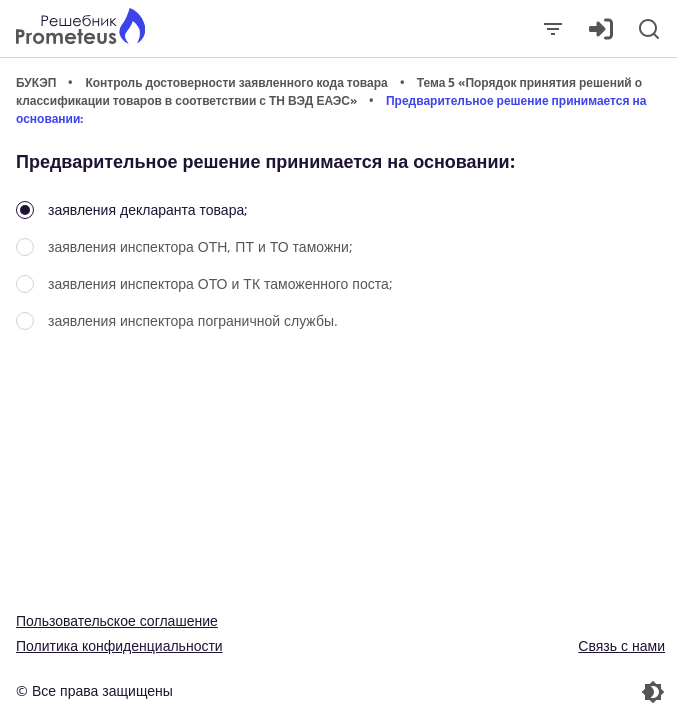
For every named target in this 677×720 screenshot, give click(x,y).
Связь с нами (621, 645)
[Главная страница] (80, 28)
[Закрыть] (553, 29)
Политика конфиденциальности (119, 645)
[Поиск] (649, 29)
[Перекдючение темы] (504, 692)
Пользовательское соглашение (117, 620)
